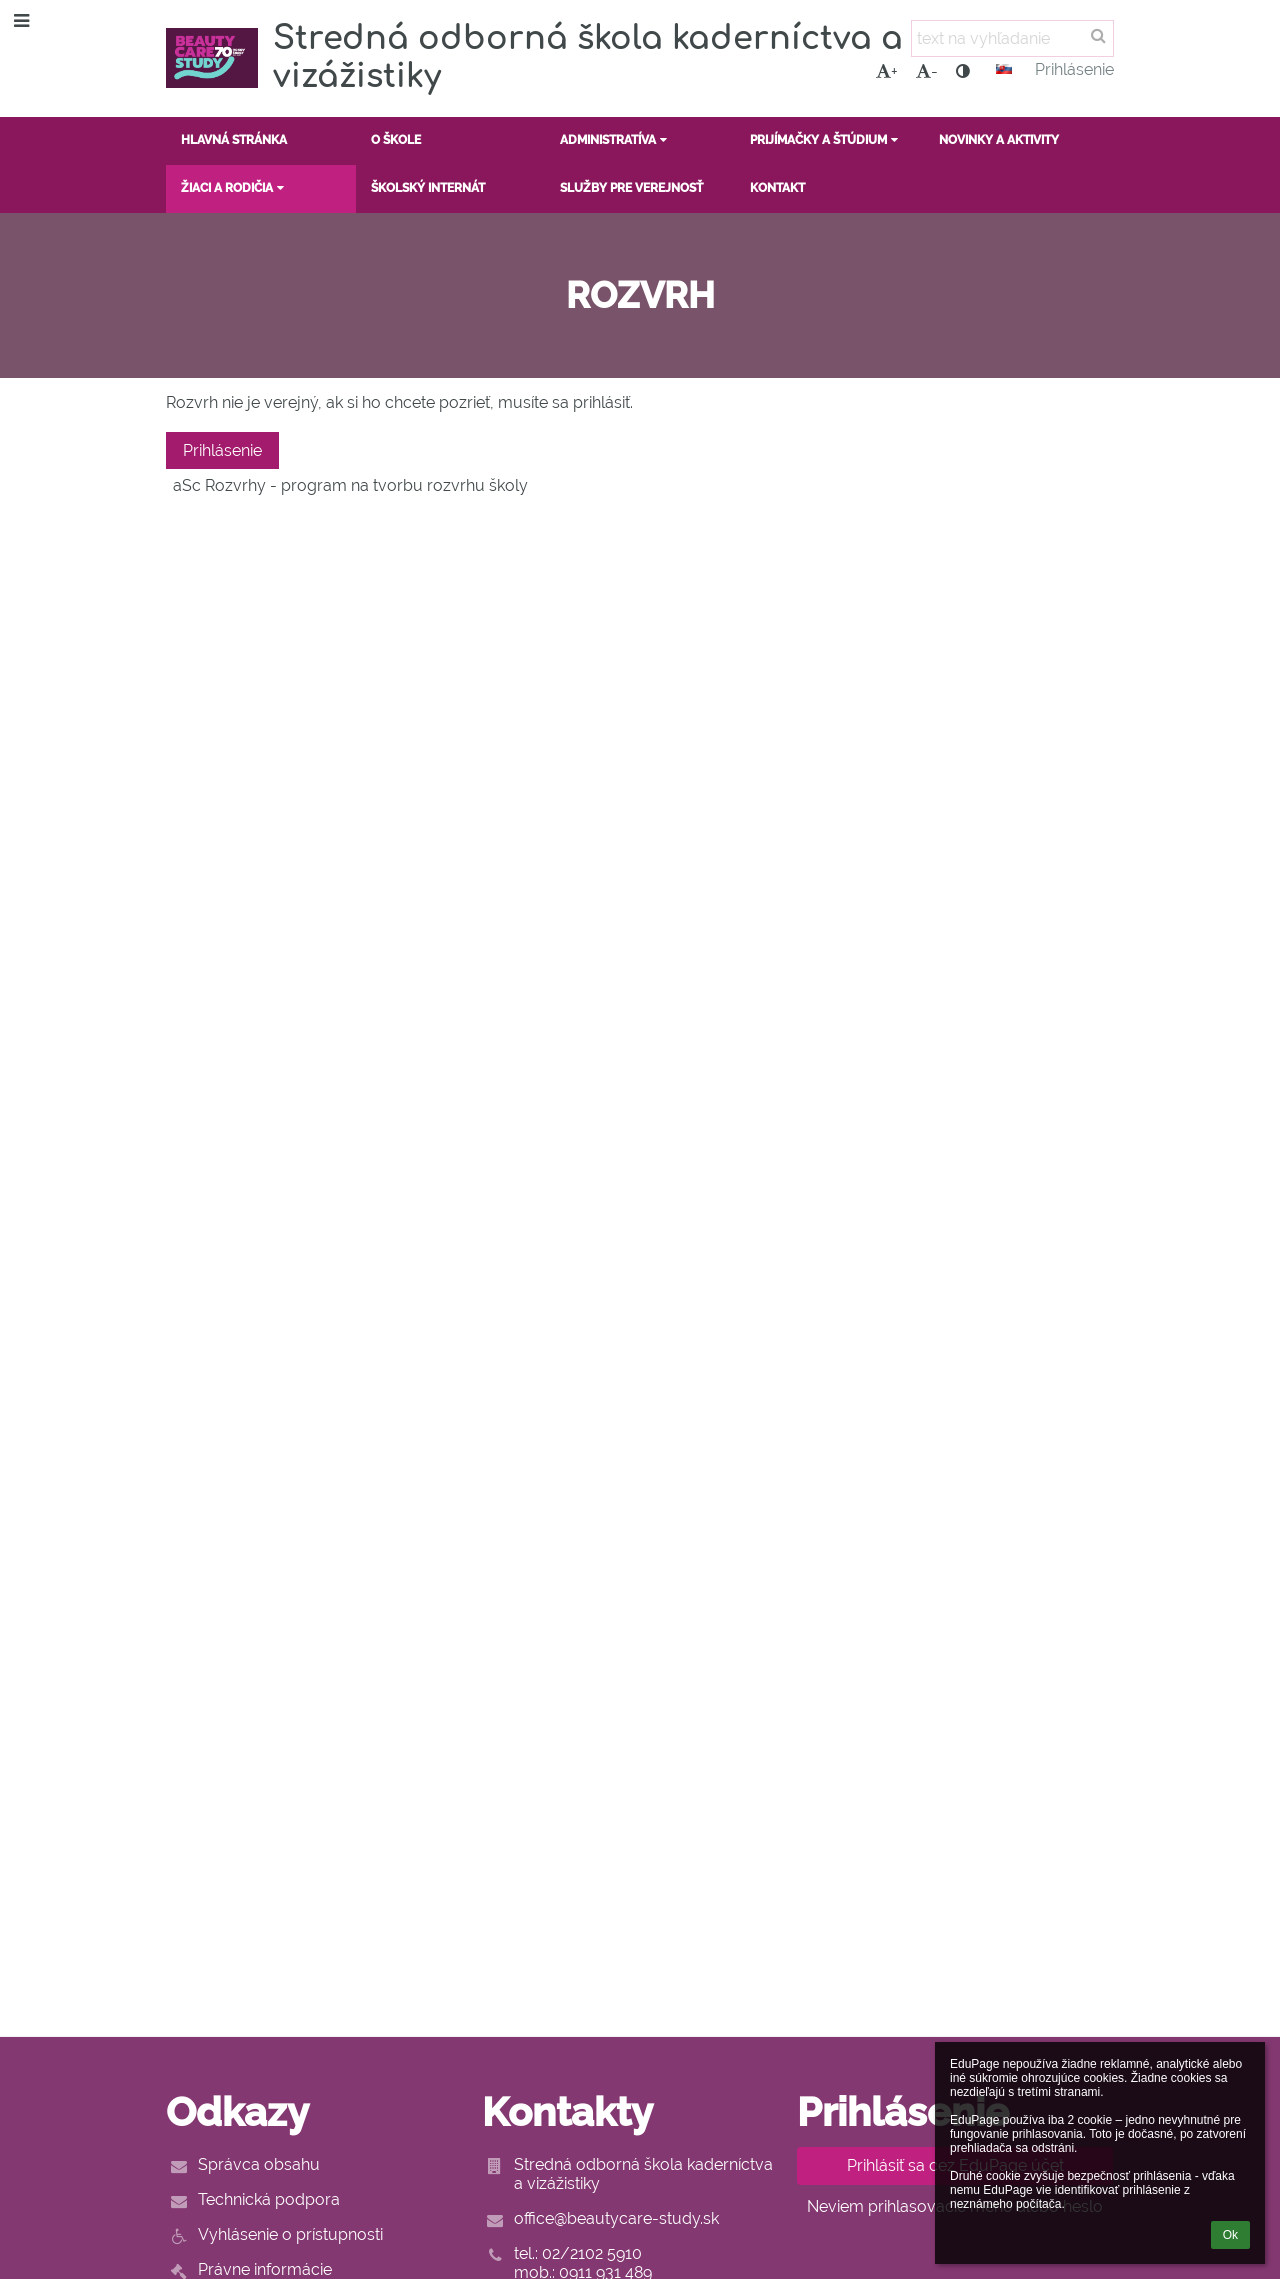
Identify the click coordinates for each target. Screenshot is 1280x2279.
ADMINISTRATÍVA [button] (615, 140)
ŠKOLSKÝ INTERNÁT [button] (428, 188)
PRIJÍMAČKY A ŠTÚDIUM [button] (826, 140)
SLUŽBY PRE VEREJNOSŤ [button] (631, 188)
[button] (1004, 69)
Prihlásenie (1074, 69)
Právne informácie (265, 2269)
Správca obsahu (259, 2164)
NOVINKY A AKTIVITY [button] (999, 140)
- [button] (927, 71)
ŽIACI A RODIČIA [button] (234, 188)
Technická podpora (269, 2199)
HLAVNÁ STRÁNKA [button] (234, 140)
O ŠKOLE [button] (396, 140)
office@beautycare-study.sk (616, 2218)
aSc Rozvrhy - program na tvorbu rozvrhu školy (350, 485)
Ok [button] (1230, 2235)
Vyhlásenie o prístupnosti (290, 2234)
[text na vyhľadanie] (1012, 38)
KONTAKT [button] (777, 188)
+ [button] (887, 71)
